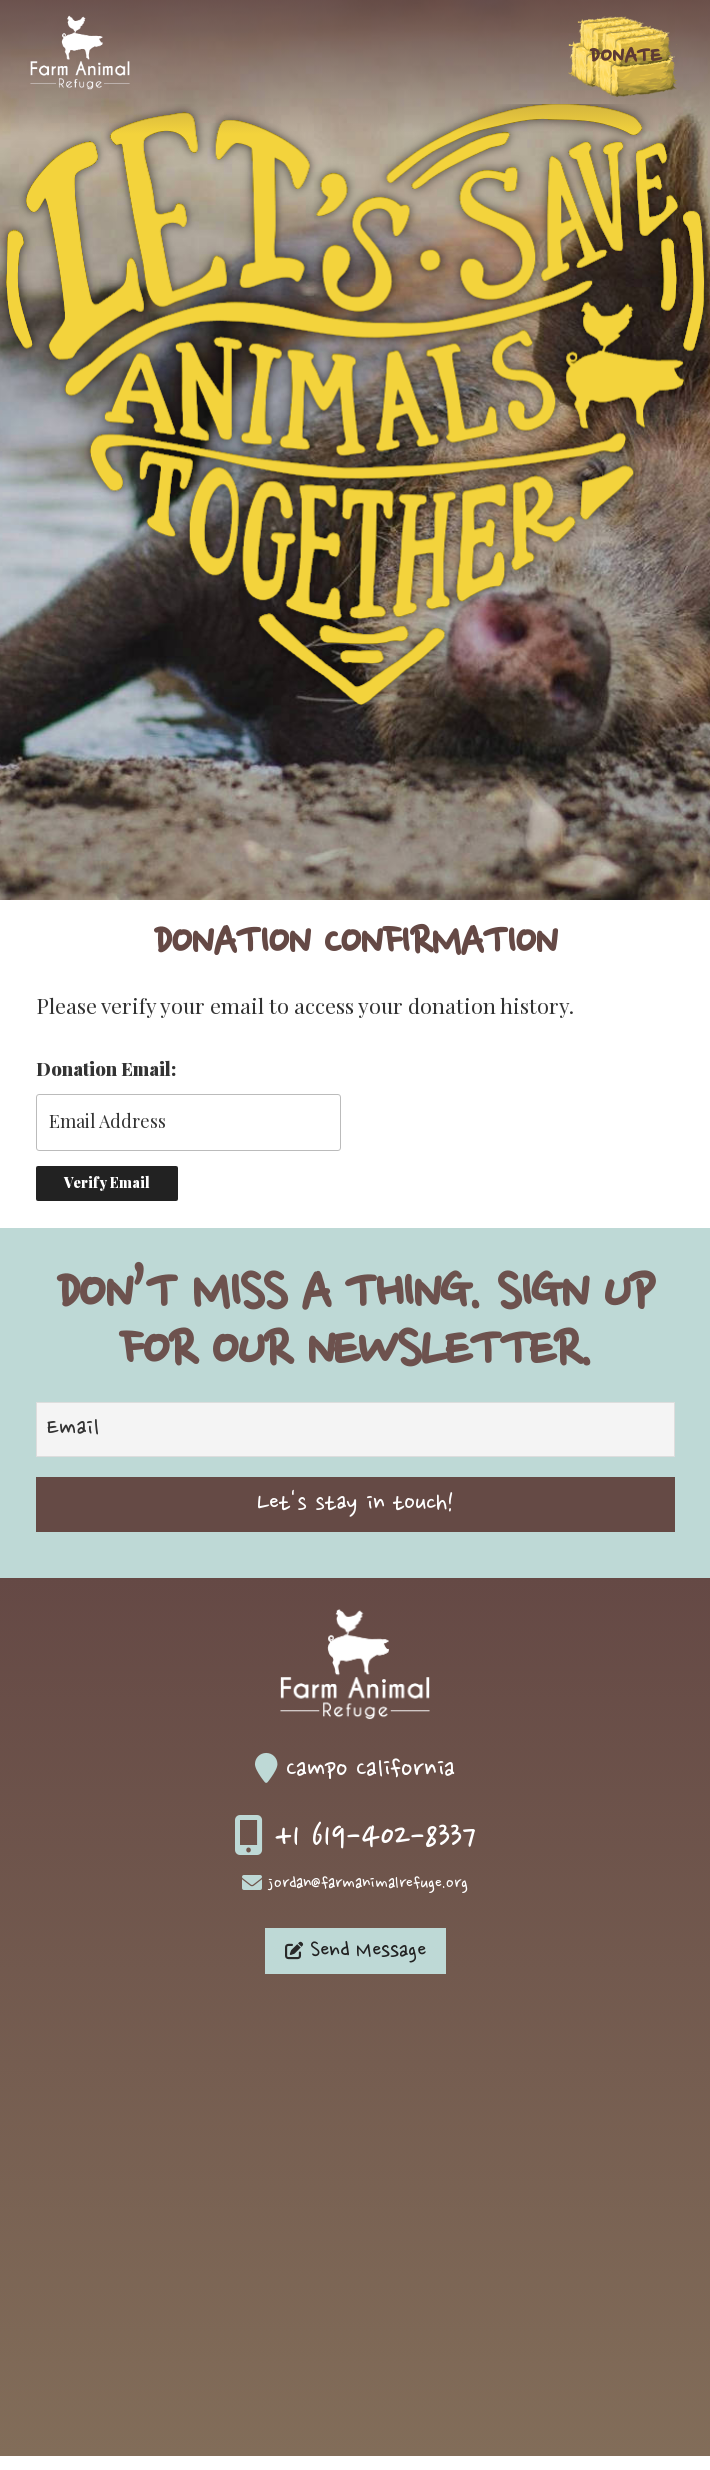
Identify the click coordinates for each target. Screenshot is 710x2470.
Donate (625, 56)
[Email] (355, 1429)
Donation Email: (106, 1069)
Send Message (355, 1951)
